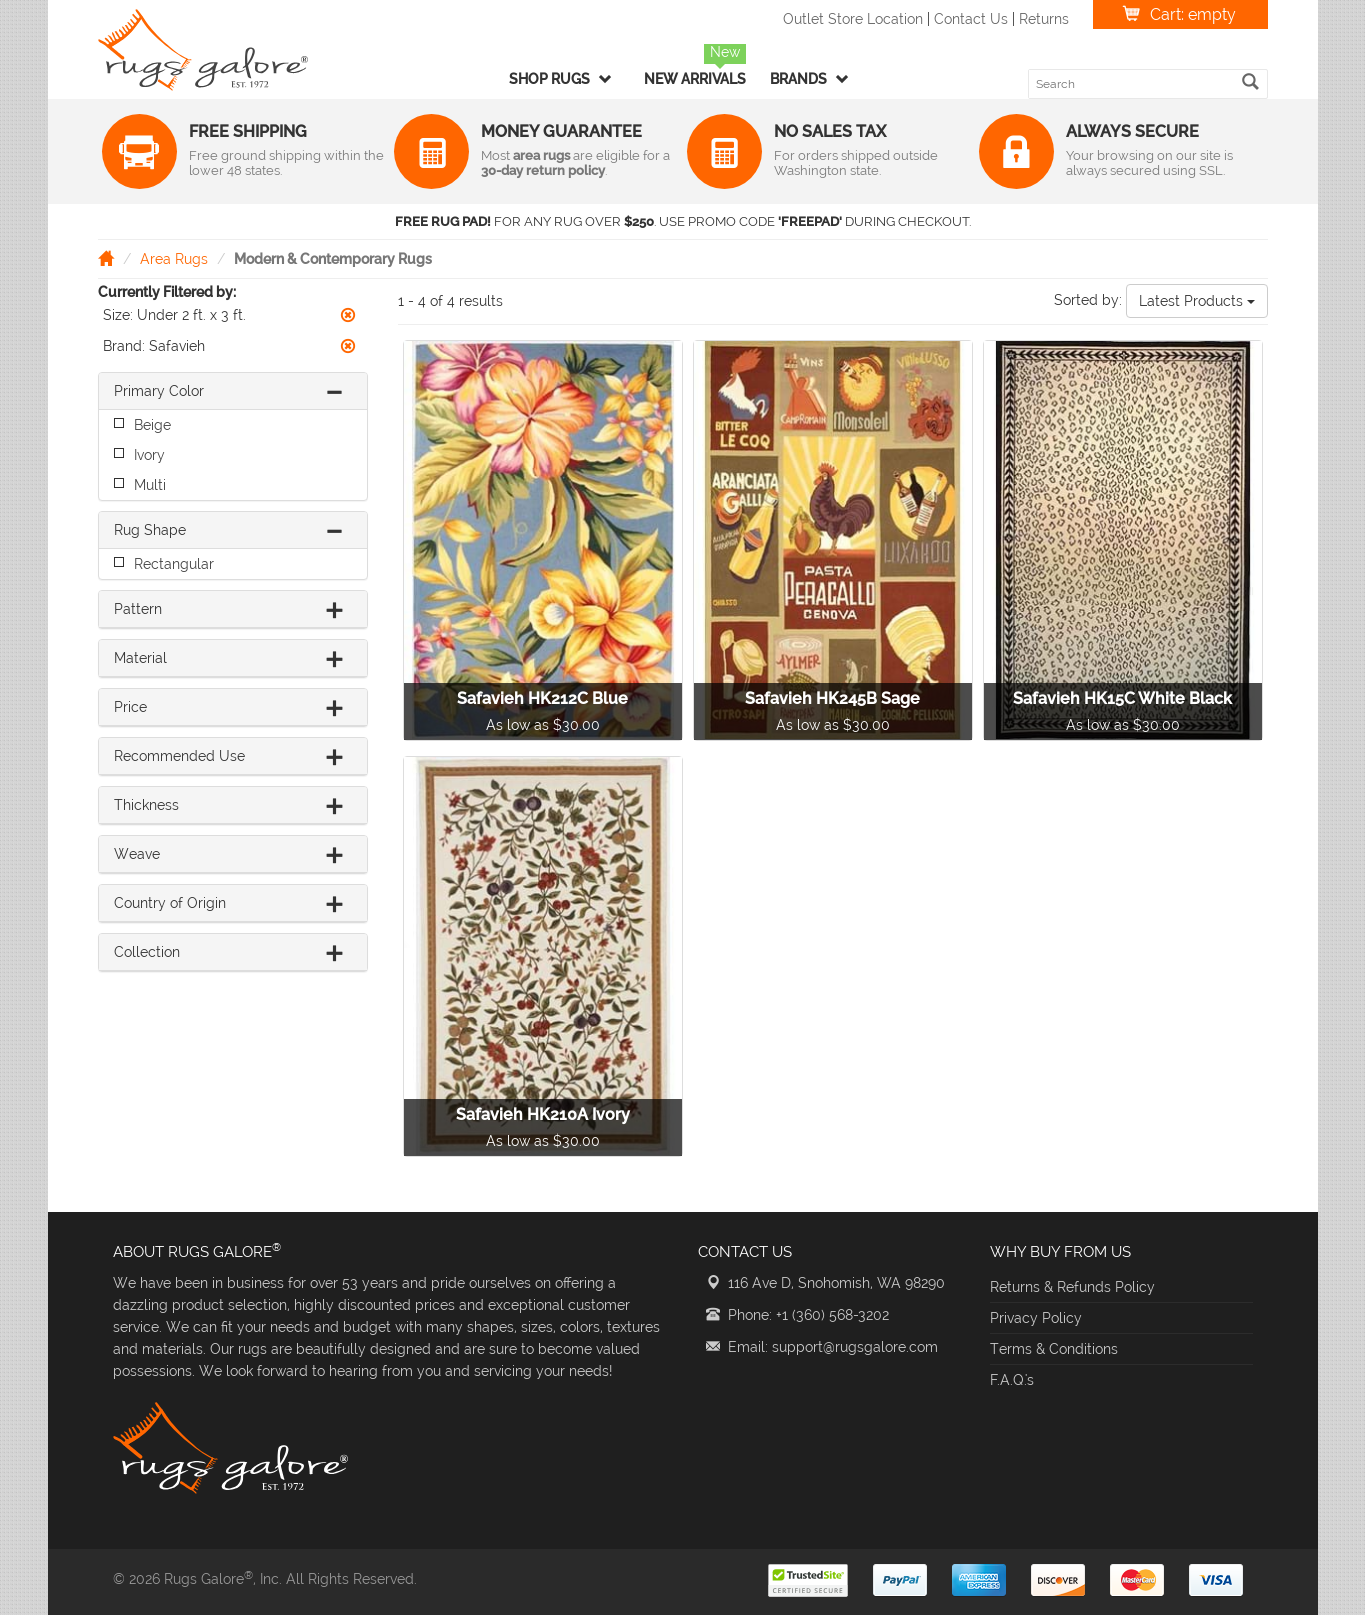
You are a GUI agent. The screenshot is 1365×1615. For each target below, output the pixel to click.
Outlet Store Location (853, 19)
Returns (1044, 19)
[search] (1250, 81)
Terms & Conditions (1054, 1349)
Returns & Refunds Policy (1072, 1287)
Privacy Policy (1036, 1318)
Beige (152, 425)
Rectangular (174, 564)
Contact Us (971, 19)
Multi (150, 485)
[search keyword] (1136, 84)
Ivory (149, 455)
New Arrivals (695, 79)
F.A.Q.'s (1012, 1380)
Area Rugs (174, 259)
